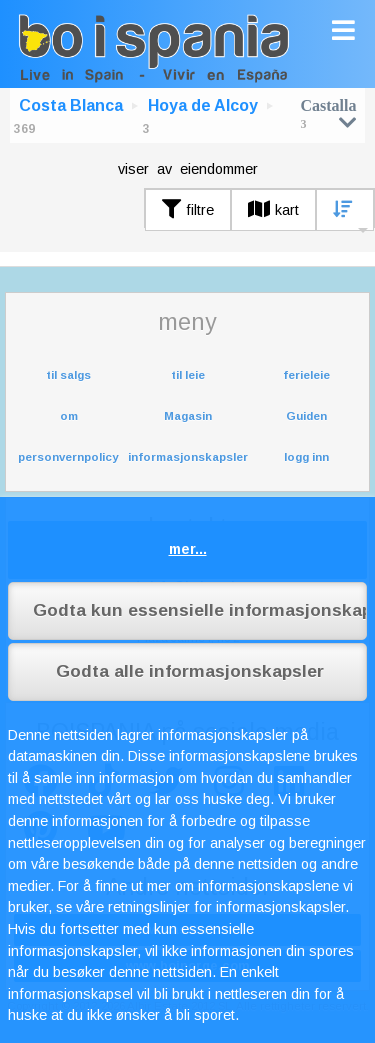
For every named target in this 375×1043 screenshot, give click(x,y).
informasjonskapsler (188, 457)
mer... (188, 549)
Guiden (306, 416)
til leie (188, 375)
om (69, 416)
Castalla (329, 113)
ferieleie (306, 375)
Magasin (188, 416)
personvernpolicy (68, 457)
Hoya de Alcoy (203, 105)
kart (273, 210)
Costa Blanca (71, 105)
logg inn (306, 457)
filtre (188, 210)
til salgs (68, 375)
